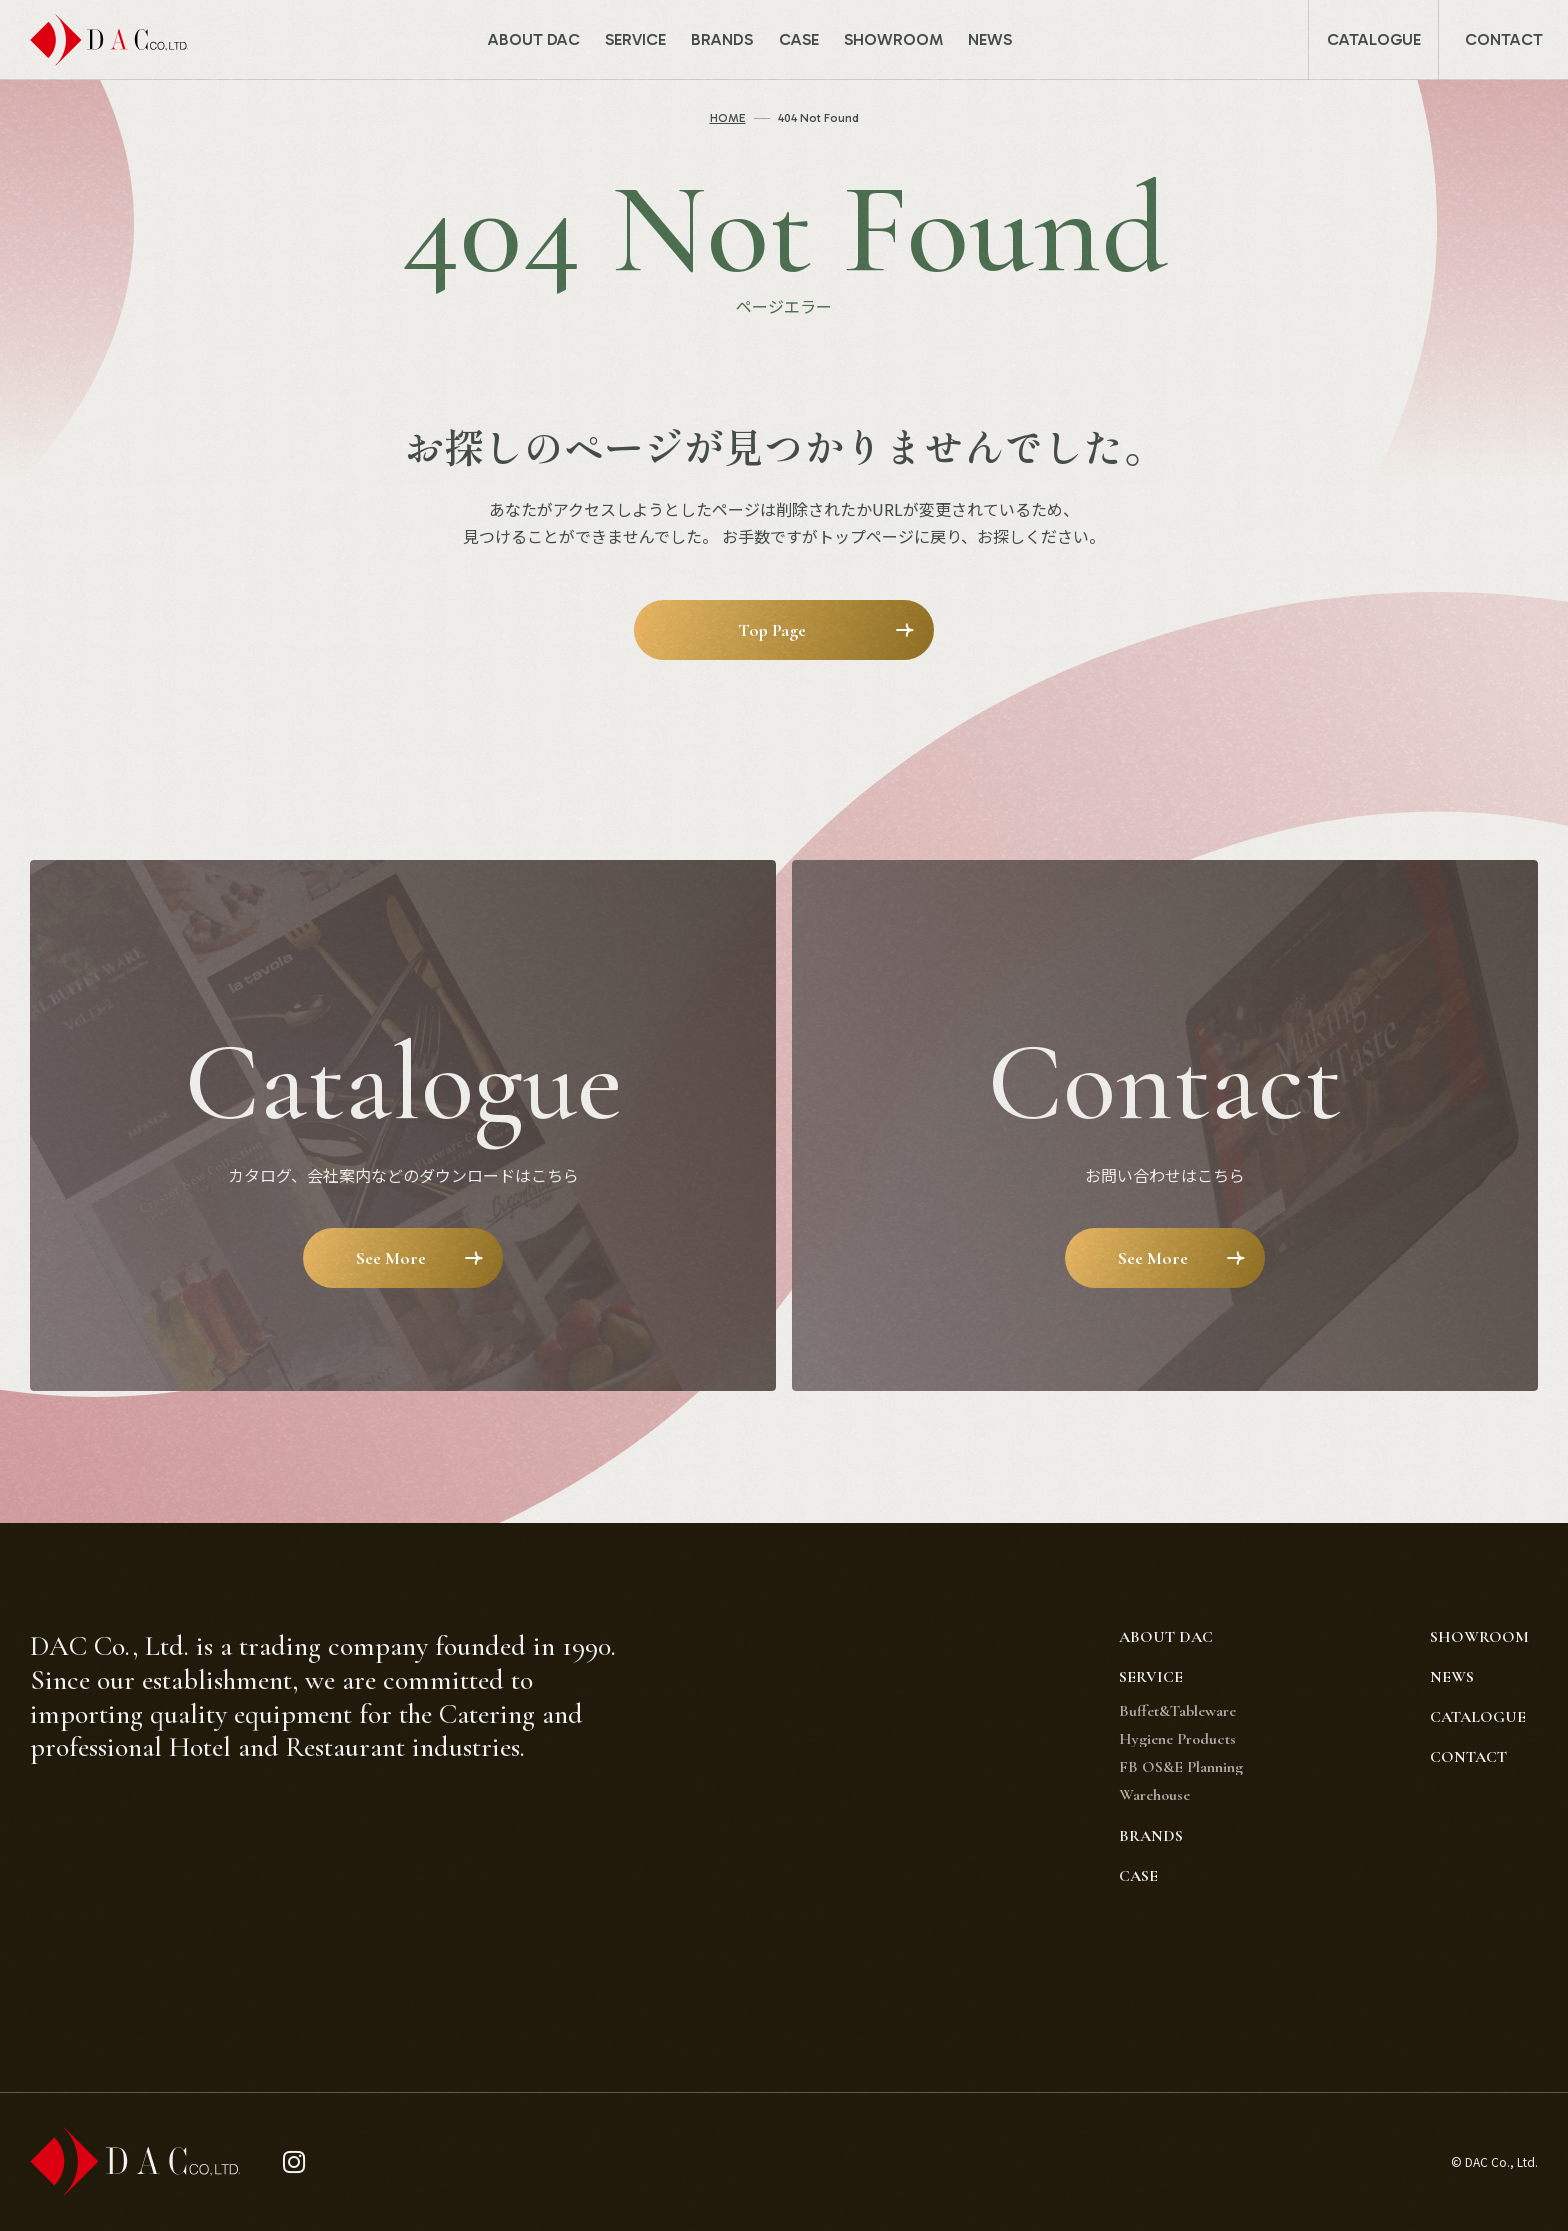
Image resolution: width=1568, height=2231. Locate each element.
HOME (728, 118)
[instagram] (294, 2162)
